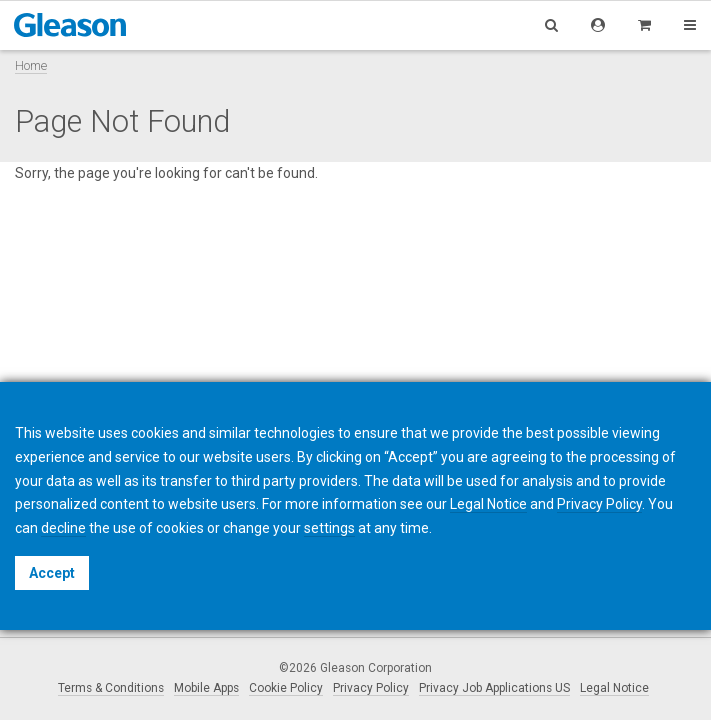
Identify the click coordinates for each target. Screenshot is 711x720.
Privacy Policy (371, 688)
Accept (52, 573)
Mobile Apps (206, 688)
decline (63, 528)
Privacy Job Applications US (494, 688)
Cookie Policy (286, 688)
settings (329, 528)
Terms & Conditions (111, 688)
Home (31, 65)
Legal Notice (614, 688)
